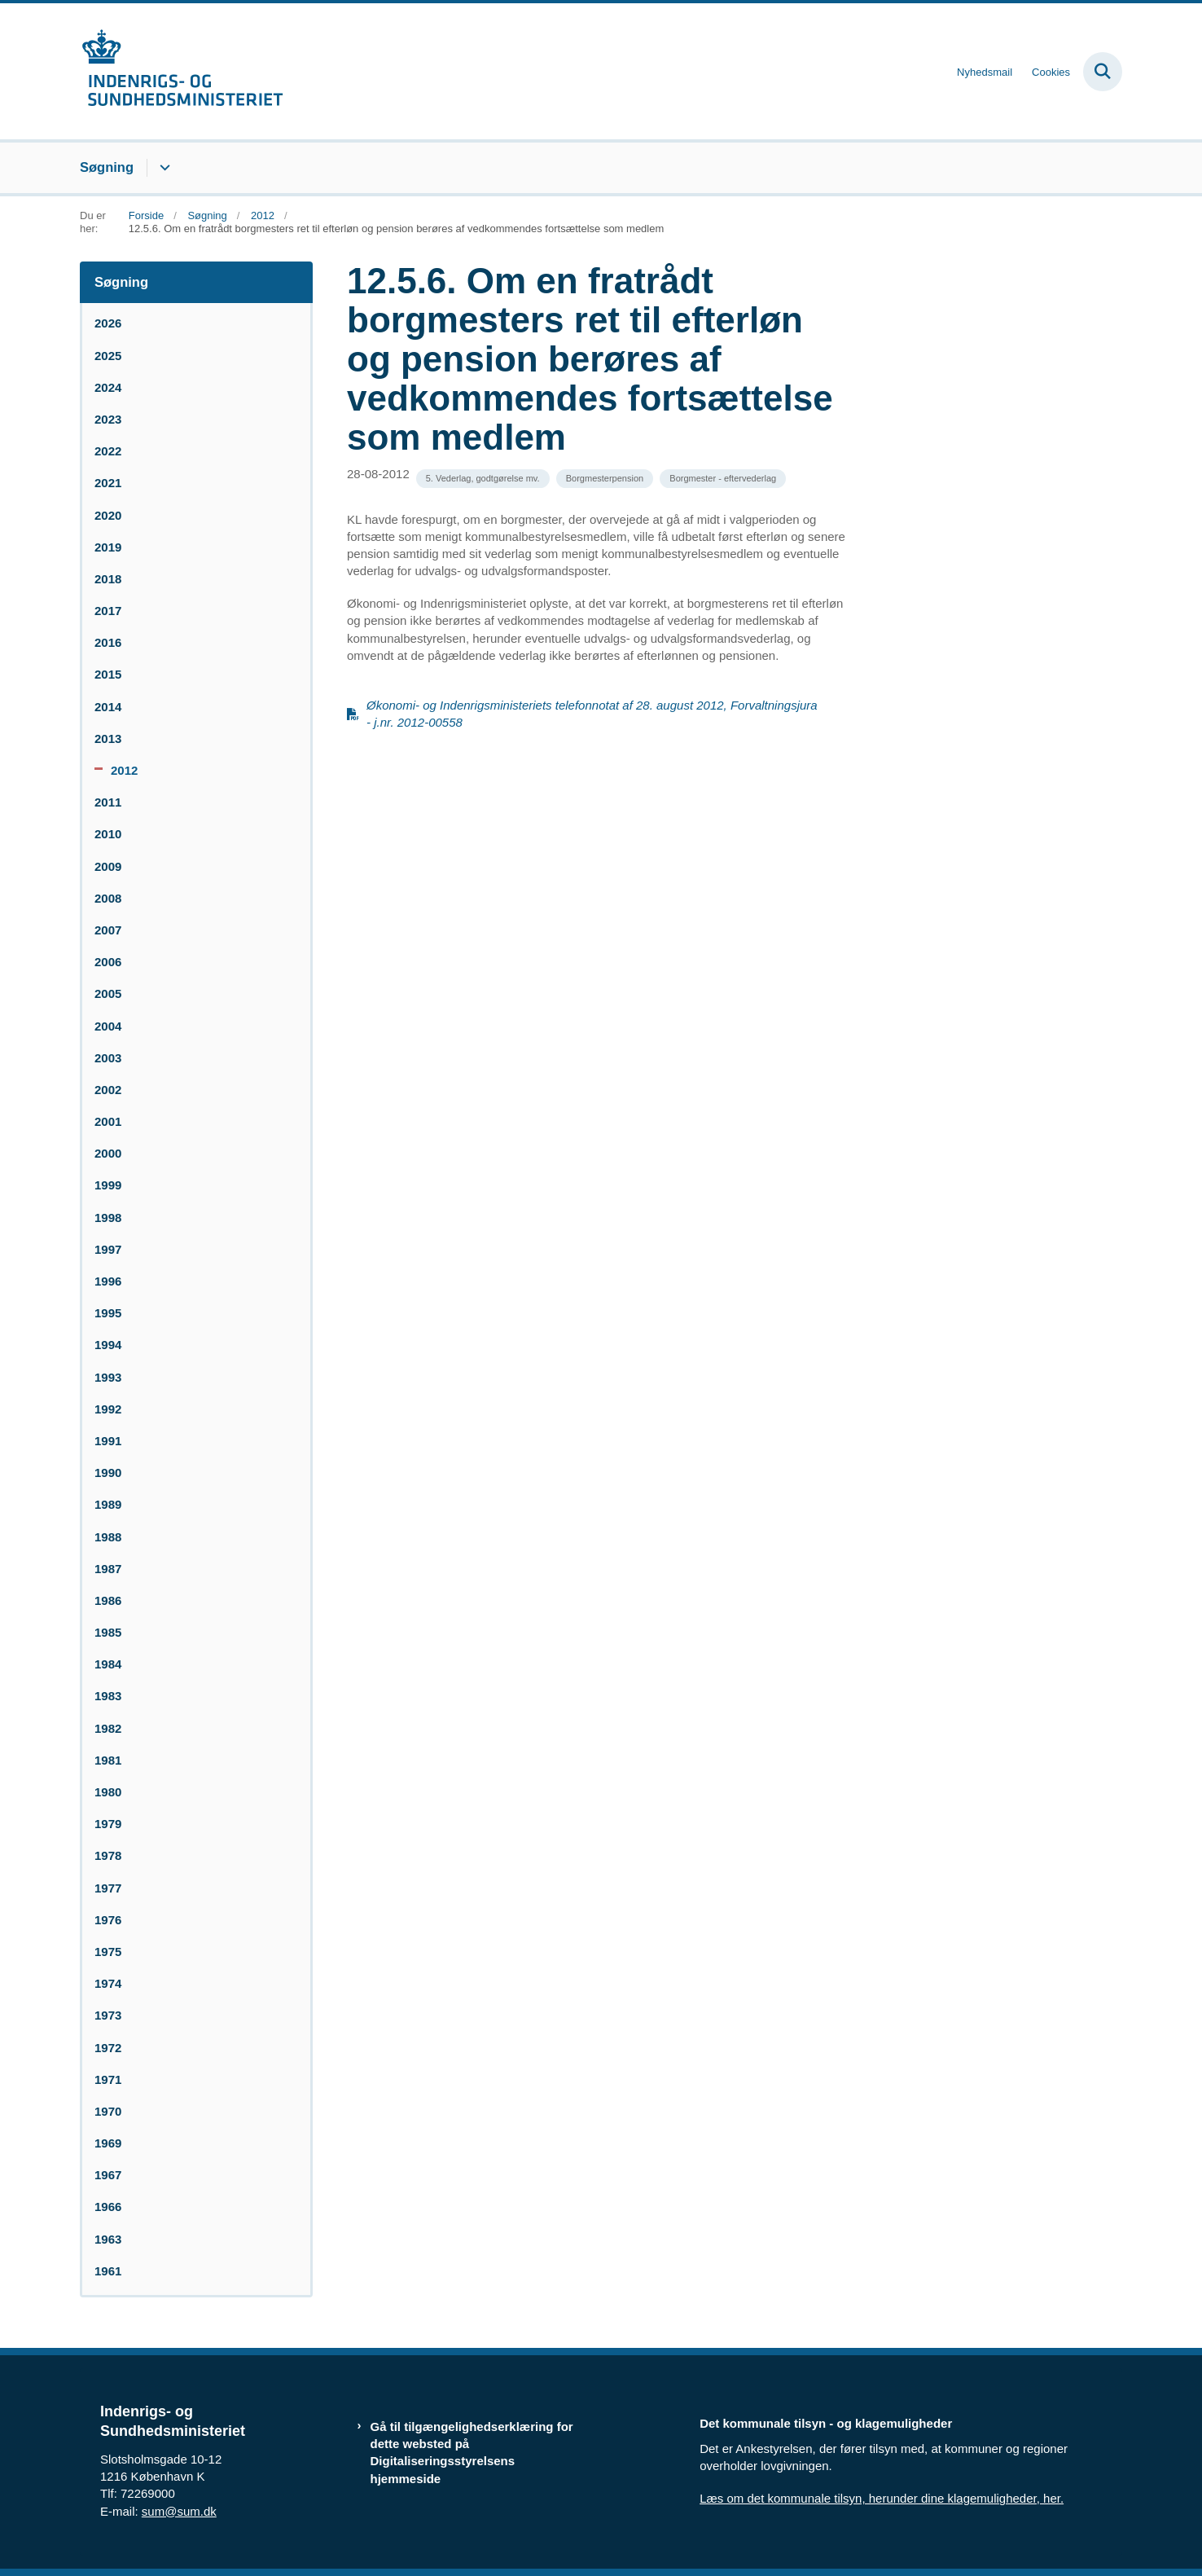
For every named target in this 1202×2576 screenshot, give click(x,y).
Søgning (107, 167)
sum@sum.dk (179, 2511)
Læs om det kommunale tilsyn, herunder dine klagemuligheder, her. (882, 2498)
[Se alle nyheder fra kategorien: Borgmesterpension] (604, 478)
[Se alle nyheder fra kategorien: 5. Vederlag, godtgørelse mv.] (483, 478)
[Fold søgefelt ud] (1102, 71)
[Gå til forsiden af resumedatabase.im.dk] (181, 71)
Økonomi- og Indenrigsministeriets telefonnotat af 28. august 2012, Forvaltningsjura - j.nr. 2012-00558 (592, 713)
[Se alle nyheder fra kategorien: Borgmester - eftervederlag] (723, 478)
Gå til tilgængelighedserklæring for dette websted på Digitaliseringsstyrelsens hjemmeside (472, 2453)
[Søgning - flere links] (162, 168)
